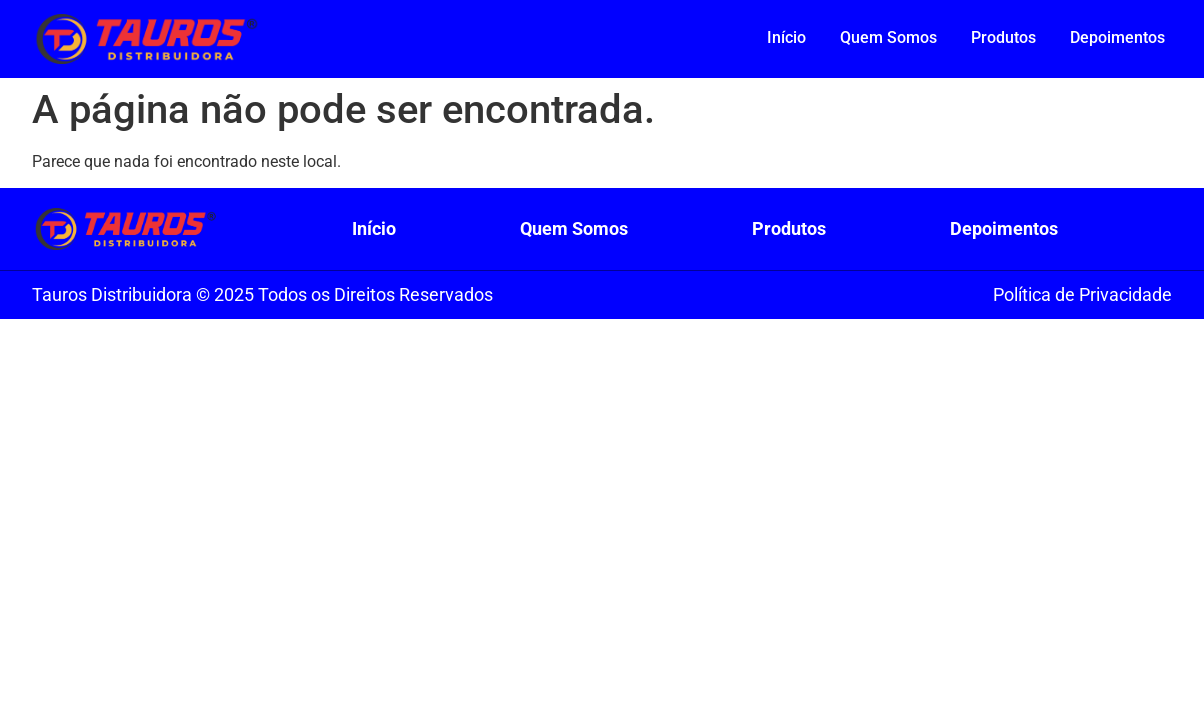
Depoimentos (1117, 37)
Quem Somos (888, 37)
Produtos (1003, 37)
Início (786, 37)
